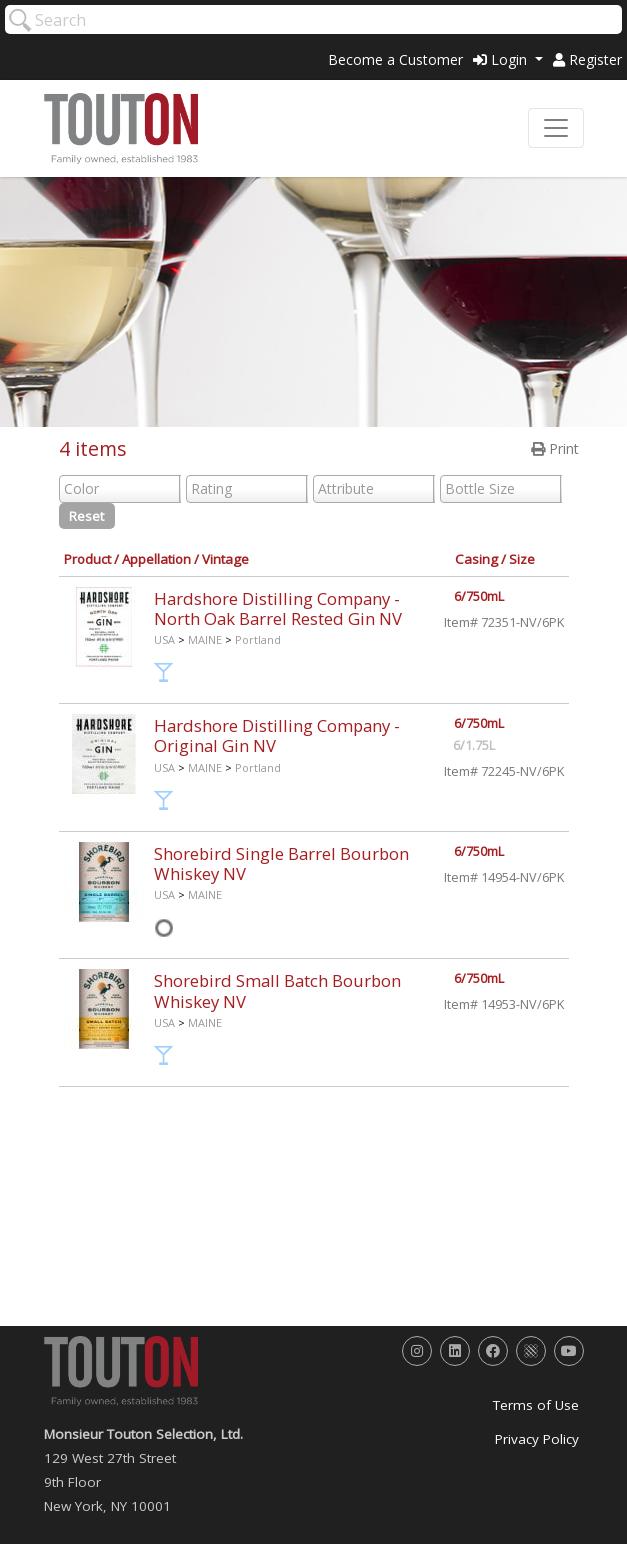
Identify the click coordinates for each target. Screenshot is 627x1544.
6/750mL (479, 596)
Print (555, 448)
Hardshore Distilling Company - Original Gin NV (277, 735)
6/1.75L (474, 745)
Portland (258, 639)
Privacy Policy (537, 1439)
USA (164, 639)
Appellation (156, 559)
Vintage (225, 559)
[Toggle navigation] (556, 128)
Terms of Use (536, 1405)
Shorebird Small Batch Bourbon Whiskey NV (277, 990)
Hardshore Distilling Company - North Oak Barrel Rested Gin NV (278, 608)
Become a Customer (395, 59)
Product (87, 559)
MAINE (205, 639)
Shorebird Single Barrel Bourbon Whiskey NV (281, 863)
